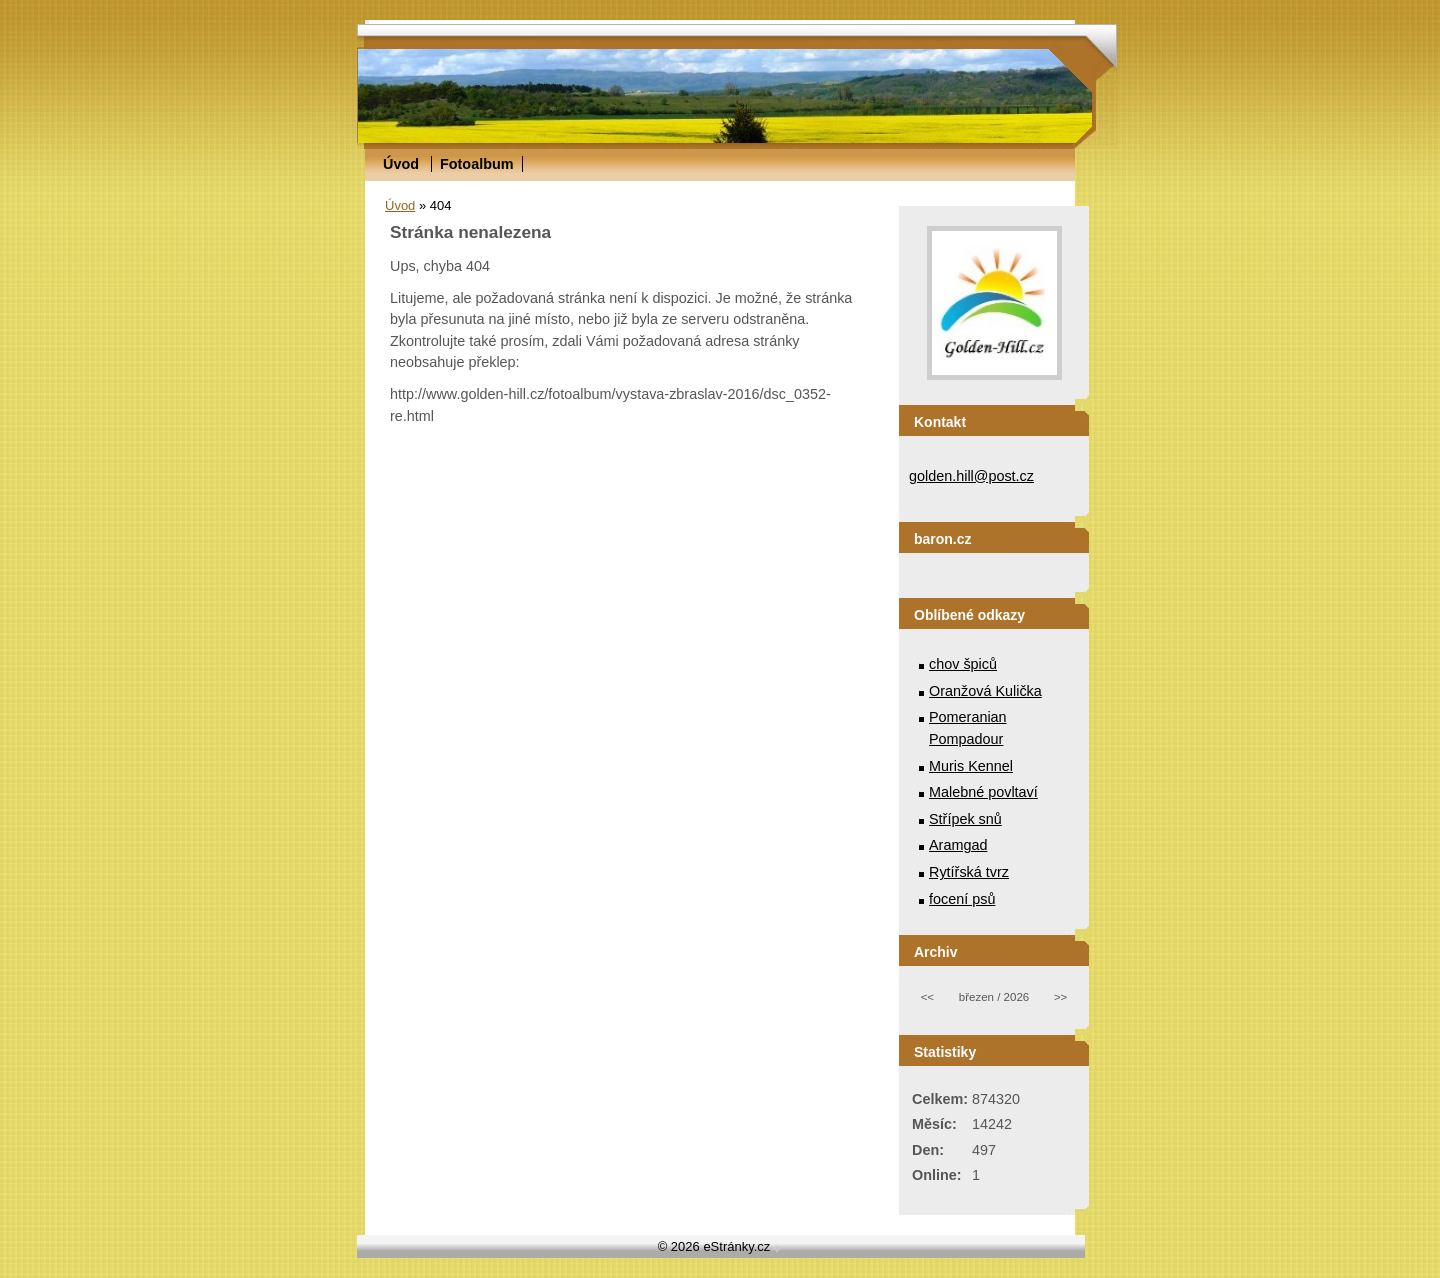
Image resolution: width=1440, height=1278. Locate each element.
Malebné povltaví (983, 792)
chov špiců (963, 664)
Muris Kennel (971, 766)
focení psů (962, 899)
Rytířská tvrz (969, 872)
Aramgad (958, 845)
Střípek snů (965, 819)
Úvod (401, 164)
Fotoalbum (477, 164)
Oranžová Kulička (985, 691)
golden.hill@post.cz (971, 476)
